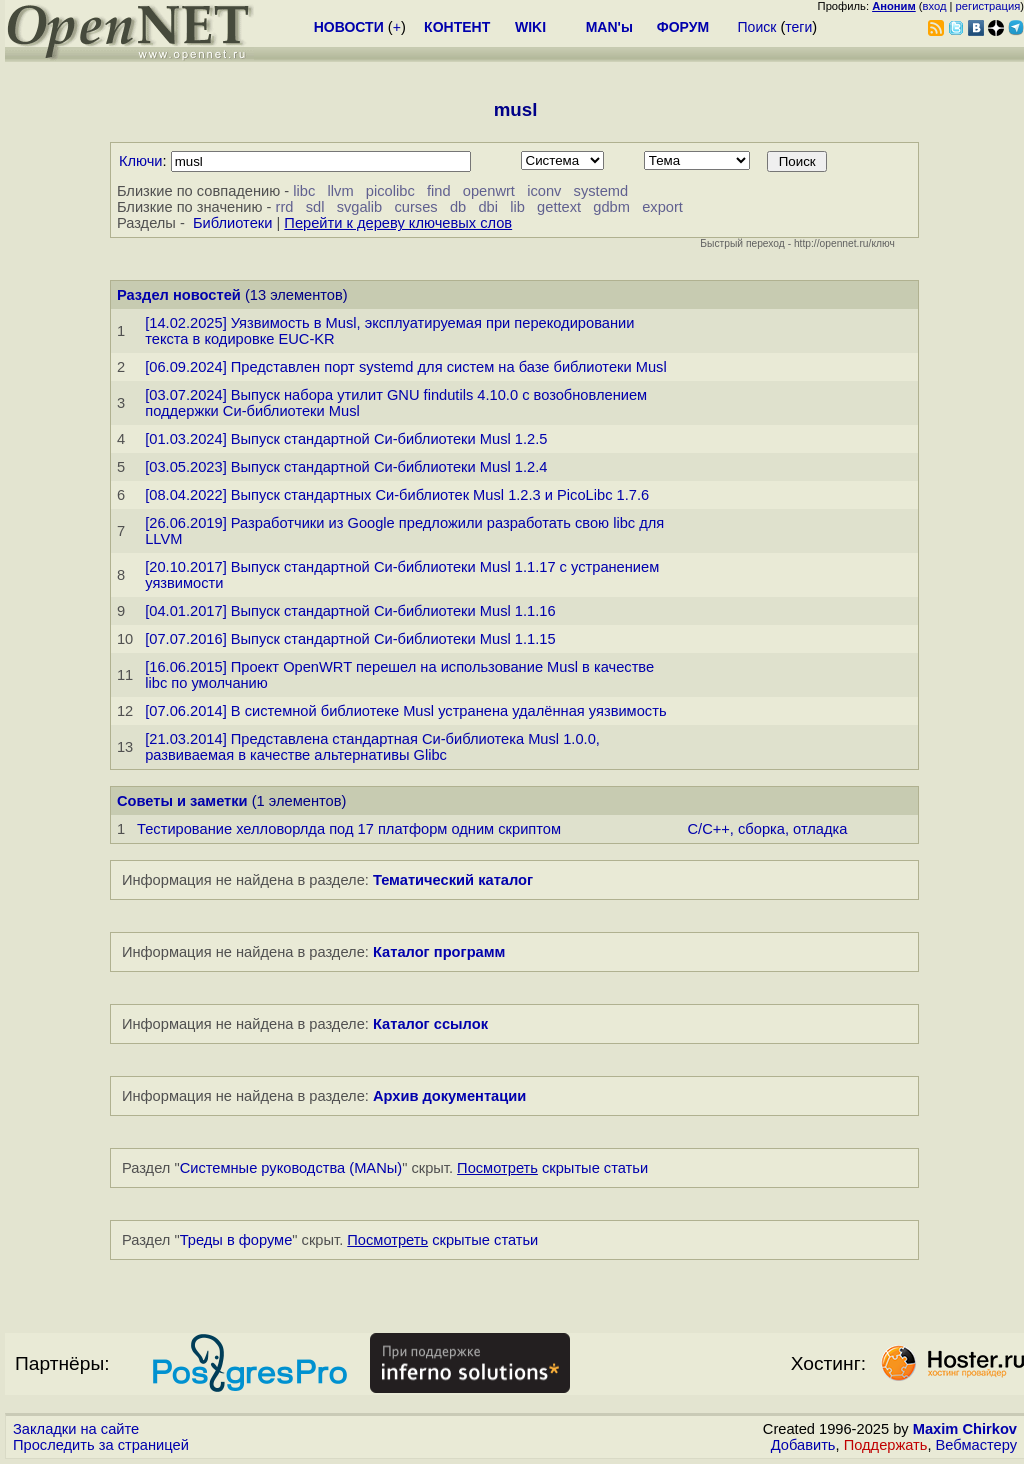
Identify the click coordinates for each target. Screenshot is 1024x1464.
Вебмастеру (976, 1445)
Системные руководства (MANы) (291, 1168)
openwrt (489, 191)
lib (517, 207)
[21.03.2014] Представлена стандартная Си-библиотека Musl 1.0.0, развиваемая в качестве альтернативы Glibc (372, 747)
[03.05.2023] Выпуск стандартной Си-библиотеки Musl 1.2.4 (346, 467)
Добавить (803, 1445)
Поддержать (886, 1445)
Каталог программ (439, 952)
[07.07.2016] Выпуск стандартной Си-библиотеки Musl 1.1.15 (350, 639)
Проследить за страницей (101, 1445)
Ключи (141, 161)
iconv (544, 191)
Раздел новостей (179, 295)
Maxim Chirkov (965, 1429)
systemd (601, 191)
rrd (285, 207)
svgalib (360, 207)
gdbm (611, 207)
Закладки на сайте (76, 1429)
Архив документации (449, 1096)
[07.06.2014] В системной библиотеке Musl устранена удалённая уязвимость (405, 711)
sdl (315, 207)
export (662, 207)
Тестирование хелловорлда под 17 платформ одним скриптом (349, 829)
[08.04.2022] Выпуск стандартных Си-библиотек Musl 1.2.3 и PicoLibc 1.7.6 (397, 495)
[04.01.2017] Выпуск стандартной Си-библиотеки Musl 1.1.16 (350, 611)
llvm (341, 191)
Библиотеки (232, 223)
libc (304, 191)
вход (935, 6)
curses (415, 207)
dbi (488, 207)
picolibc (390, 191)
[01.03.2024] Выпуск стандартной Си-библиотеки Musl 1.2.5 (346, 439)
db (458, 207)
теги (798, 27)
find (439, 191)
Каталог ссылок (430, 1024)
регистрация (988, 6)
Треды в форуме (236, 1240)
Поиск (757, 27)
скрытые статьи (552, 1168)
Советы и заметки (182, 801)
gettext (559, 207)
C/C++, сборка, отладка (768, 829)
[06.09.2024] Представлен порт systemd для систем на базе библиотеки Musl (405, 367)
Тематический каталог (453, 880)
